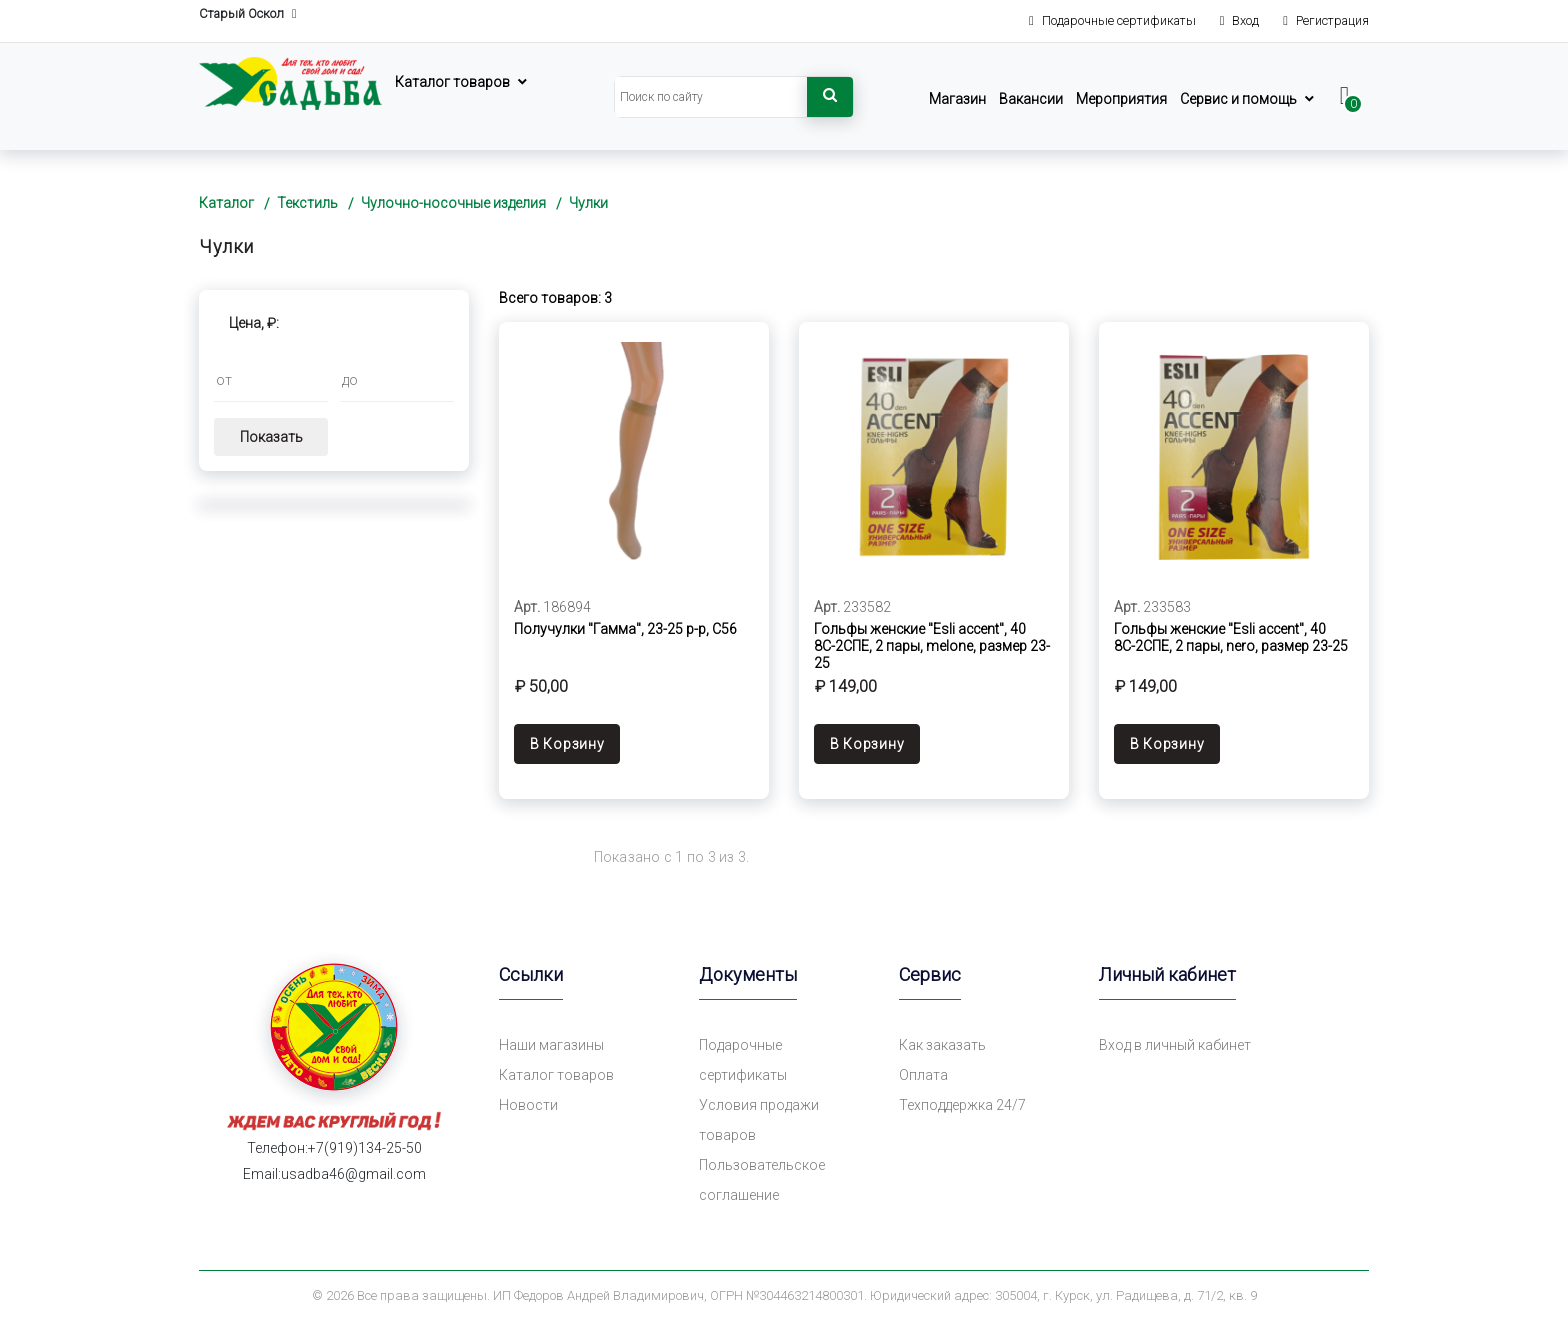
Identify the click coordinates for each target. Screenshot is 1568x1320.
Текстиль (307, 203)
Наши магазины (551, 1045)
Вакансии (1031, 99)
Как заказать (942, 1045)
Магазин (957, 99)
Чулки (588, 203)
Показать (271, 437)
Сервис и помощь (1238, 99)
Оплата (923, 1075)
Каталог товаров (452, 82)
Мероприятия (1121, 99)
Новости (528, 1105)
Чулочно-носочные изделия (453, 203)
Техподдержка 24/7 (962, 1105)
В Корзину (567, 744)
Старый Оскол (248, 14)
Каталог (226, 203)
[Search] (711, 97)
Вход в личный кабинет (1175, 1045)
